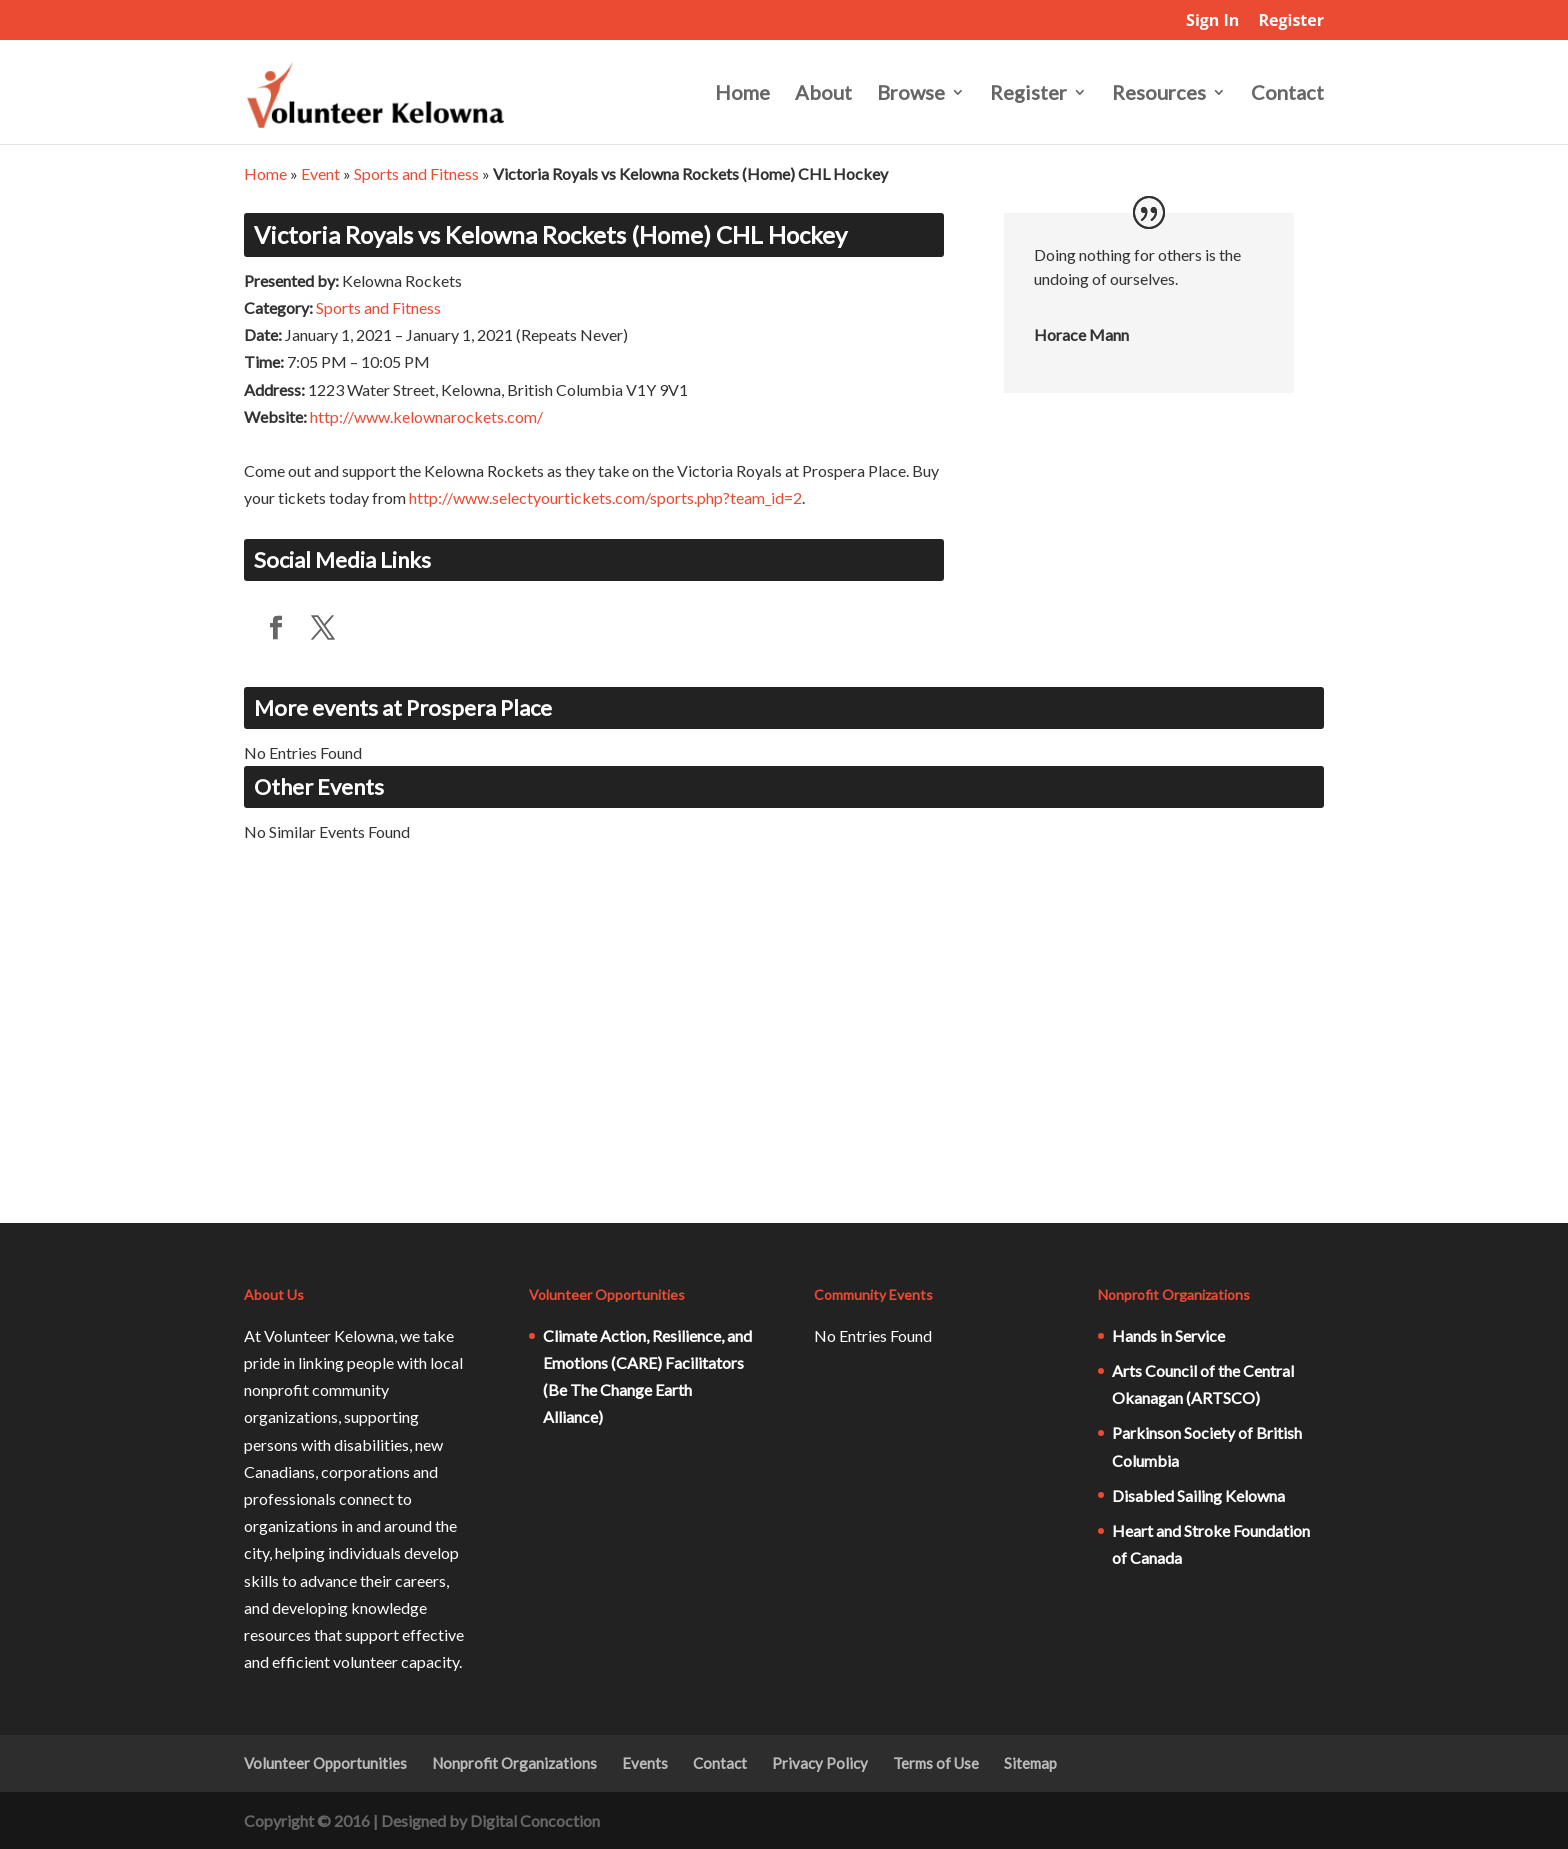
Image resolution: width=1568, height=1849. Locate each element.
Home (742, 94)
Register (1291, 21)
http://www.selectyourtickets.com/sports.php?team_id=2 (605, 497)
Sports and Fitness (416, 173)
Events (645, 1763)
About (823, 94)
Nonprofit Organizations (514, 1763)
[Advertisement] (784, 1048)
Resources (1159, 94)
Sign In (1212, 21)
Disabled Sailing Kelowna (1198, 1495)
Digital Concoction (535, 1820)
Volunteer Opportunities (325, 1763)
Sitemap (1030, 1763)
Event (320, 173)
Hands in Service (1168, 1335)
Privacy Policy (820, 1763)
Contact (1287, 94)
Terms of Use (936, 1763)
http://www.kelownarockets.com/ (426, 416)
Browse (911, 94)
